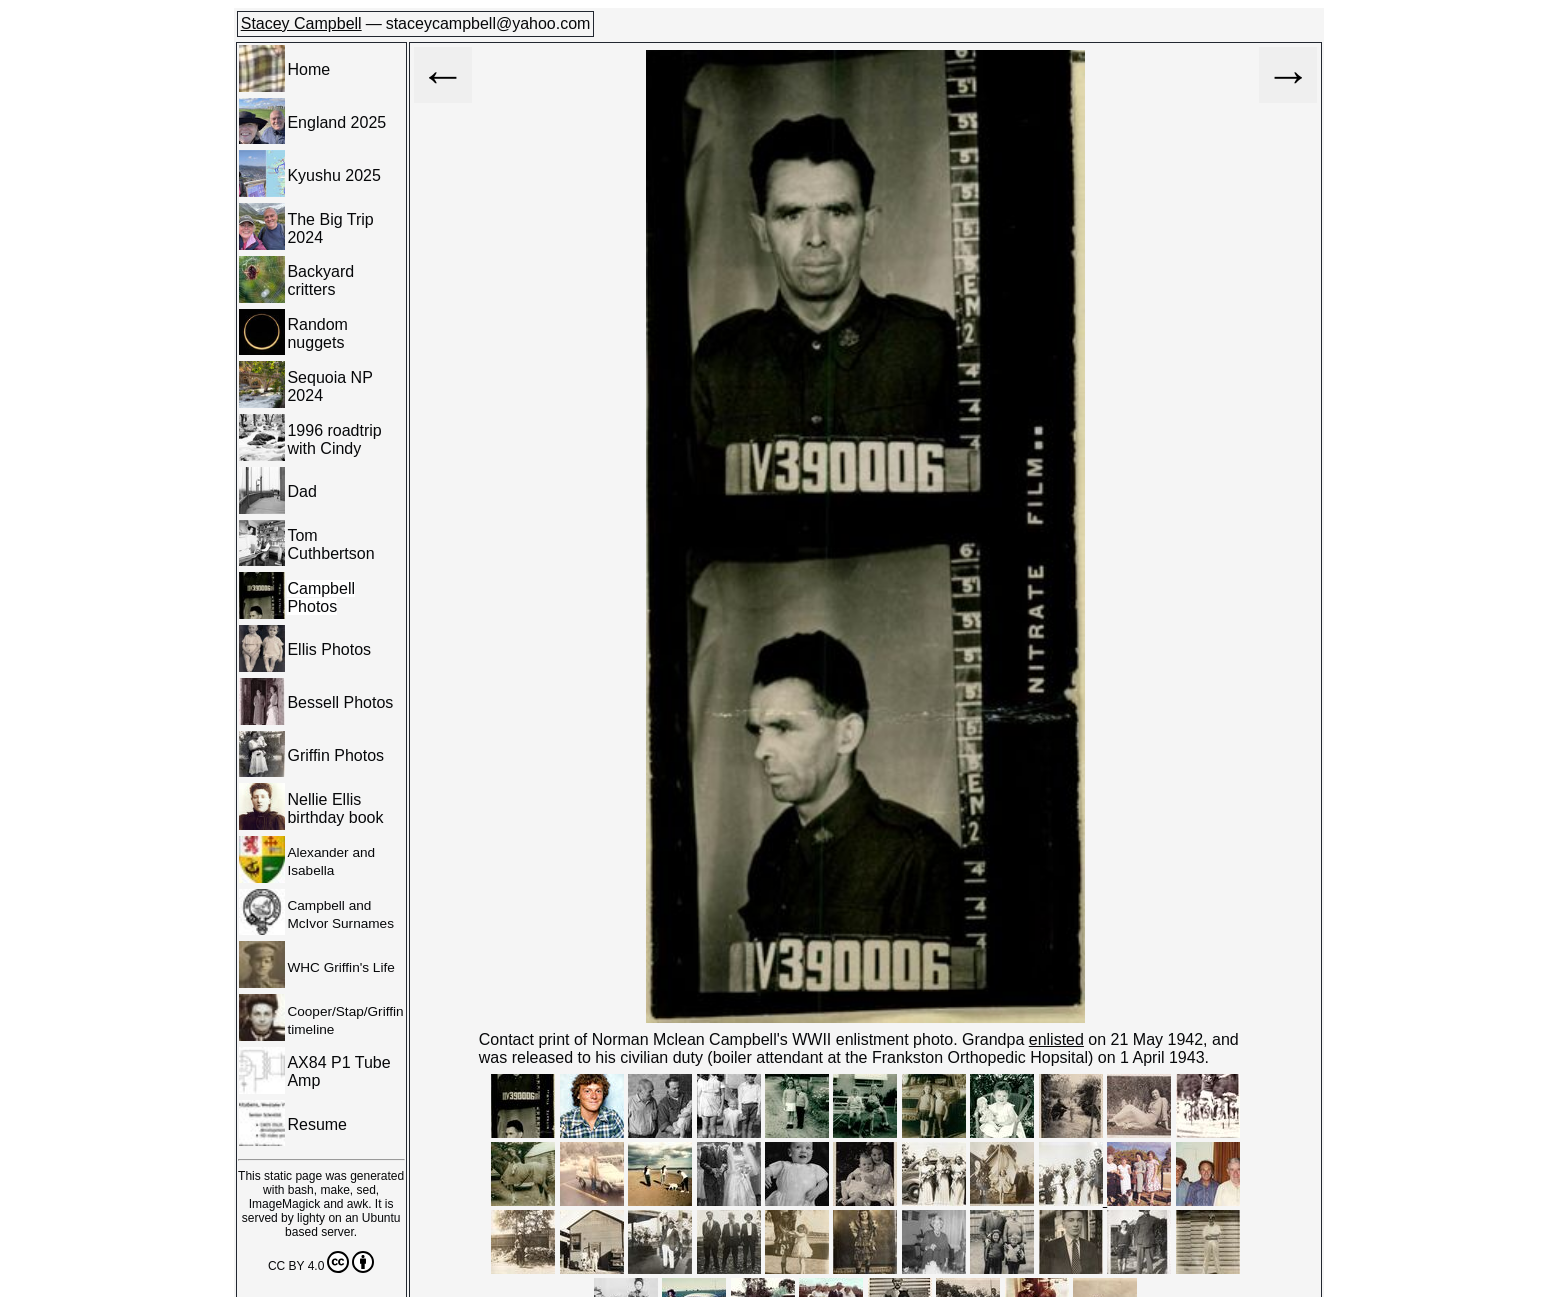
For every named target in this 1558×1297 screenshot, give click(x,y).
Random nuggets (317, 333)
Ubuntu (381, 1218)
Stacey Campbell (301, 23)
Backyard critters (320, 280)
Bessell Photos (340, 702)
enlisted (1056, 1039)
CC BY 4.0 (321, 1262)
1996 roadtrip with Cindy (334, 439)
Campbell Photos (321, 597)
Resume (317, 1124)
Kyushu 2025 (333, 175)
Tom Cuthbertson (330, 544)
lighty (311, 1218)
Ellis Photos (329, 649)
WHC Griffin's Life (340, 967)
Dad (301, 491)
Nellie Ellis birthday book (335, 808)
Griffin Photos (335, 755)
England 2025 (336, 122)
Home (308, 69)
